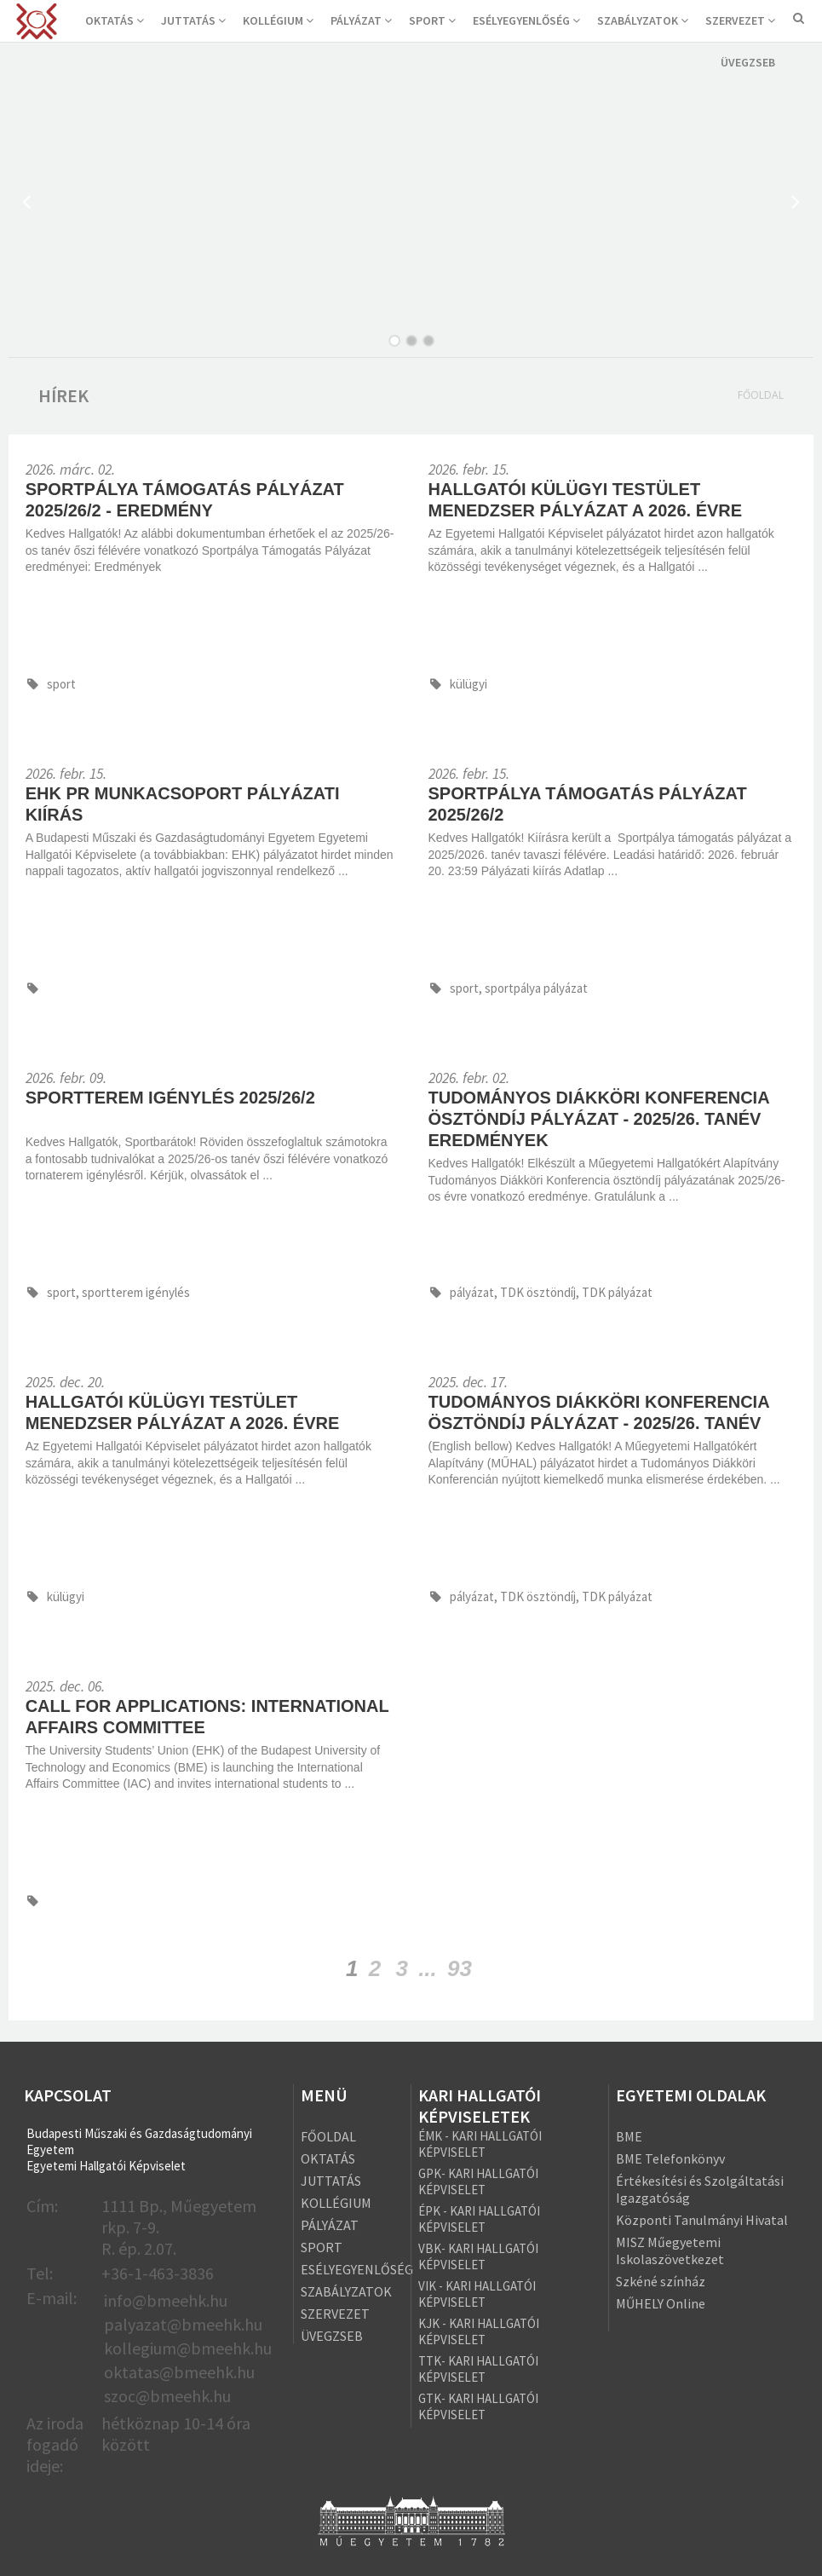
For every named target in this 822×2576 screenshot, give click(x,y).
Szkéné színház (660, 2281)
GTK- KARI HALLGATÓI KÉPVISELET (478, 2406)
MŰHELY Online (660, 2303)
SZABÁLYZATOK (642, 20)
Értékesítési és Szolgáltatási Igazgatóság (700, 2189)
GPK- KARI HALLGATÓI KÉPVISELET (478, 2181)
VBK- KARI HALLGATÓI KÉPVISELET (478, 2256)
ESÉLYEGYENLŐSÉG (526, 20)
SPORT (432, 20)
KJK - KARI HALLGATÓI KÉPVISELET (478, 2331)
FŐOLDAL (328, 2136)
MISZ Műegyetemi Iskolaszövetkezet (670, 2250)
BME (629, 2136)
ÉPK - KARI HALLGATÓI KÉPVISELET (479, 2219)
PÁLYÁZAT (361, 20)
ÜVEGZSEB (748, 62)
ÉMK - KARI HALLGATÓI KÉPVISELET (480, 2144)
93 (459, 1968)
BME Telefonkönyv (670, 2158)
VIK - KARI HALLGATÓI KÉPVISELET (477, 2294)
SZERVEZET (740, 20)
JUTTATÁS (193, 20)
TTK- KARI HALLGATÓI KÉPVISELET (478, 2369)
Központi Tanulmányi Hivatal (702, 2219)
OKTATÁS (114, 20)
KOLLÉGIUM (278, 20)
